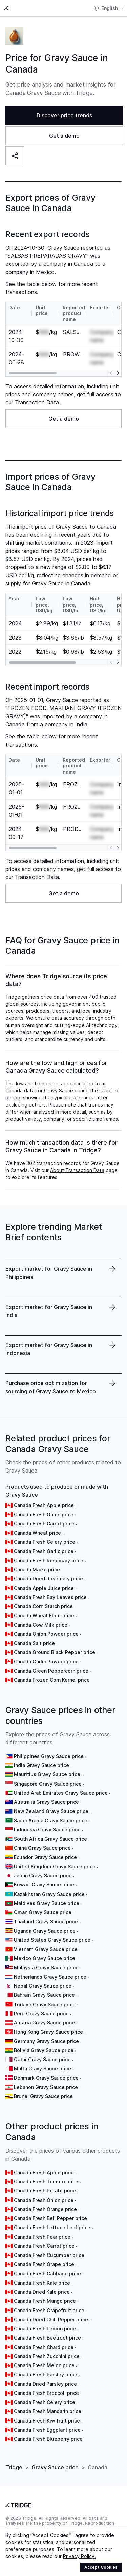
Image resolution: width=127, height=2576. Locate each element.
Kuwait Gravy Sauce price (44, 1884)
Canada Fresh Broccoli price (46, 2393)
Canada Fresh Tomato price (46, 2181)
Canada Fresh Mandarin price (47, 2411)
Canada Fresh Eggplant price (47, 2430)
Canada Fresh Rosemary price (48, 1560)
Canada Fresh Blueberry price (48, 2439)
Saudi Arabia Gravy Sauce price (50, 1820)
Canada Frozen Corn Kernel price (52, 1680)
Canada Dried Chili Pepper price (51, 2319)
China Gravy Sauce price (42, 1848)
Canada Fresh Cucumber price (49, 2255)
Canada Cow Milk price (40, 1625)
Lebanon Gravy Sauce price (46, 2087)
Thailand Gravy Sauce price (46, 1921)
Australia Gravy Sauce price (46, 1802)
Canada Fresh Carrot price (44, 1524)
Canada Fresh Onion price (43, 1514)
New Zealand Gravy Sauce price (51, 1811)
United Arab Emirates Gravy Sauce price (61, 1793)
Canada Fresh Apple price (44, 1505)
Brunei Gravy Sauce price (43, 2096)
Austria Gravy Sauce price (44, 2022)
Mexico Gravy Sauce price (44, 1958)
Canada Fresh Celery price (44, 1542)
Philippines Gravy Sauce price (49, 1756)
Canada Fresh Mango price (45, 2301)
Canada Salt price (34, 1643)
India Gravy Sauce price (41, 1765)
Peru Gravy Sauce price (41, 2013)
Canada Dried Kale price (42, 2292)
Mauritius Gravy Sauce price (47, 1774)
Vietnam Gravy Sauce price (46, 1949)
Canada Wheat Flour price (44, 1615)
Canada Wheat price (37, 1533)
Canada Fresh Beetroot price (47, 2338)
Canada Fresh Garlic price (43, 1551)
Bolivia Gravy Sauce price (43, 2050)
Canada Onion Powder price (46, 1634)
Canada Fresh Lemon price (45, 2328)
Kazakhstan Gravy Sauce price (49, 1894)
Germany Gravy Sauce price (46, 2041)
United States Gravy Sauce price (52, 1940)
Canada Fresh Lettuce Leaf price (52, 2227)
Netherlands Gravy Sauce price (50, 1977)
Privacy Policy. (79, 2556)
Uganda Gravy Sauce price (45, 1931)
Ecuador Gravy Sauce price (45, 1857)
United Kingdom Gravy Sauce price (55, 1866)
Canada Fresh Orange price (45, 2209)
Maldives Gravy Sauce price (46, 1903)
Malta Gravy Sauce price (42, 2068)
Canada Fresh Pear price (42, 2237)
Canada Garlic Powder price (46, 1661)
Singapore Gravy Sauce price (48, 1784)
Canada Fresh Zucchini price (47, 2356)
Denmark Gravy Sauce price (46, 2078)
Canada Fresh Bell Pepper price (50, 2218)
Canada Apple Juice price (44, 1588)
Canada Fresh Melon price (44, 2365)
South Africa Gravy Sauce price (50, 1839)
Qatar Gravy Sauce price (42, 2059)
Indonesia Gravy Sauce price (47, 1829)
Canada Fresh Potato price (45, 2190)
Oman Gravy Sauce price (42, 1912)
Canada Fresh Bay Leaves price (50, 1597)
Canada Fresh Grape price (44, 2264)
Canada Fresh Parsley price (45, 2374)
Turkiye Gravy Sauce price (45, 2004)
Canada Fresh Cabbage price (47, 2273)
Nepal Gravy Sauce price (42, 1986)
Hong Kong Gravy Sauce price (48, 2032)
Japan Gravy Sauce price (43, 1875)
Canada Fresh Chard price (43, 2347)
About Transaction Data (77, 1170)
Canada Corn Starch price (43, 1606)
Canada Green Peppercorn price (51, 1671)
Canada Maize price (37, 1569)
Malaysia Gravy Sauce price (46, 1967)
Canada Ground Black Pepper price (54, 1652)
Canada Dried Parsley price (45, 2384)
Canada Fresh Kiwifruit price (47, 2421)
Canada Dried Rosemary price (48, 1578)
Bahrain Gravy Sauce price (44, 1995)
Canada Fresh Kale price (42, 2283)
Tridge (13, 2467)
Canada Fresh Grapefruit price (49, 2310)
